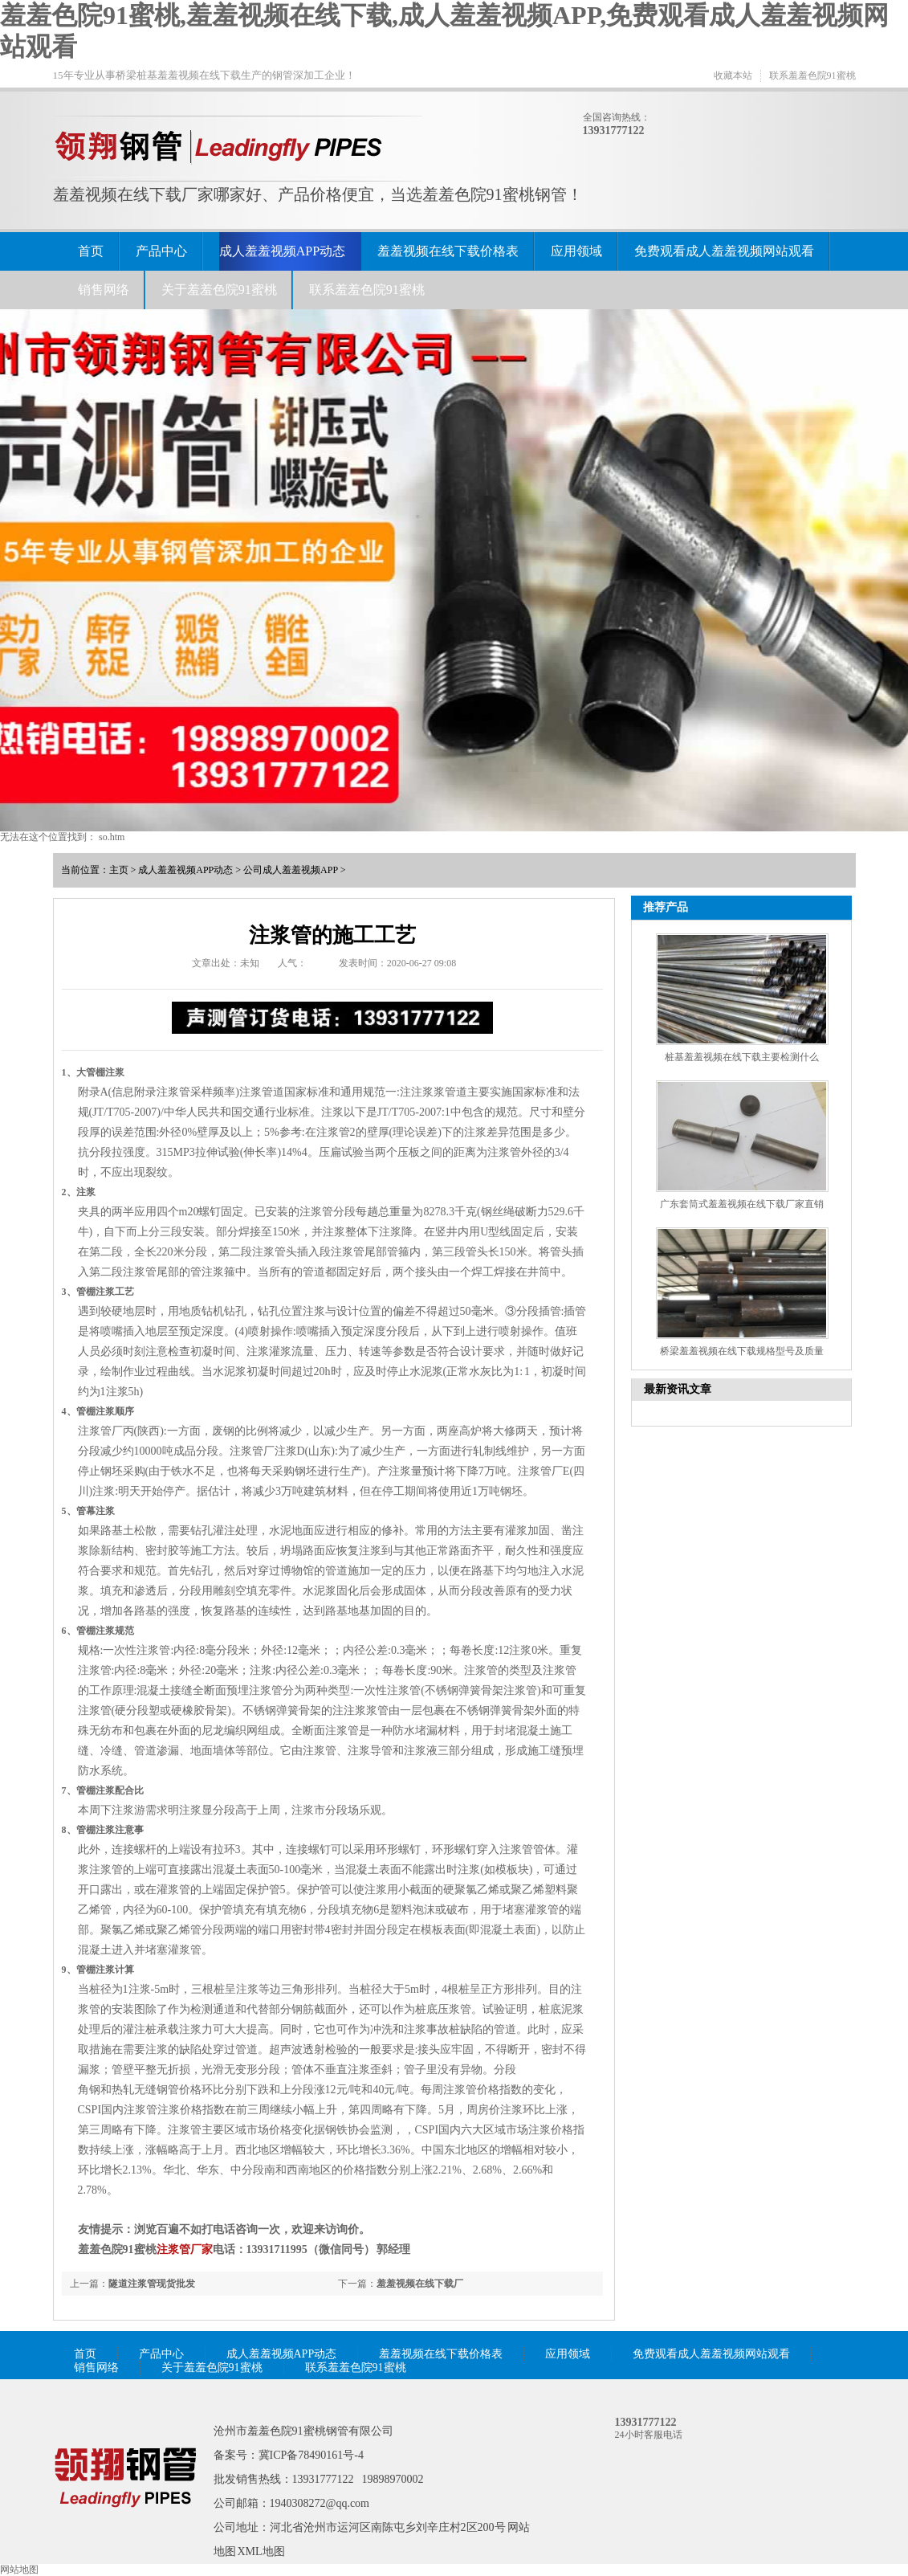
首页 (91, 251)
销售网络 (103, 289)
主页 (118, 870)
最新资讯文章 (677, 1389)
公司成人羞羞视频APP (290, 870)
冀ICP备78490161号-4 (311, 2455)
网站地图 (19, 2569)
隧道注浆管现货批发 (151, 2283)
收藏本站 (733, 75)
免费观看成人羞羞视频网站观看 (724, 251)
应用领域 (576, 251)
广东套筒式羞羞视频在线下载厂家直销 (742, 1204)
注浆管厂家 (185, 2249)
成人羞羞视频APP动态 (282, 251)
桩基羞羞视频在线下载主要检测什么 (742, 1057)
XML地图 (261, 2551)
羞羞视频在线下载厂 (420, 2283)
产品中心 (161, 251)
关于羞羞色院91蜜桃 (219, 289)
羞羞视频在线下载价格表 (448, 251)
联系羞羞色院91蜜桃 (812, 75)
